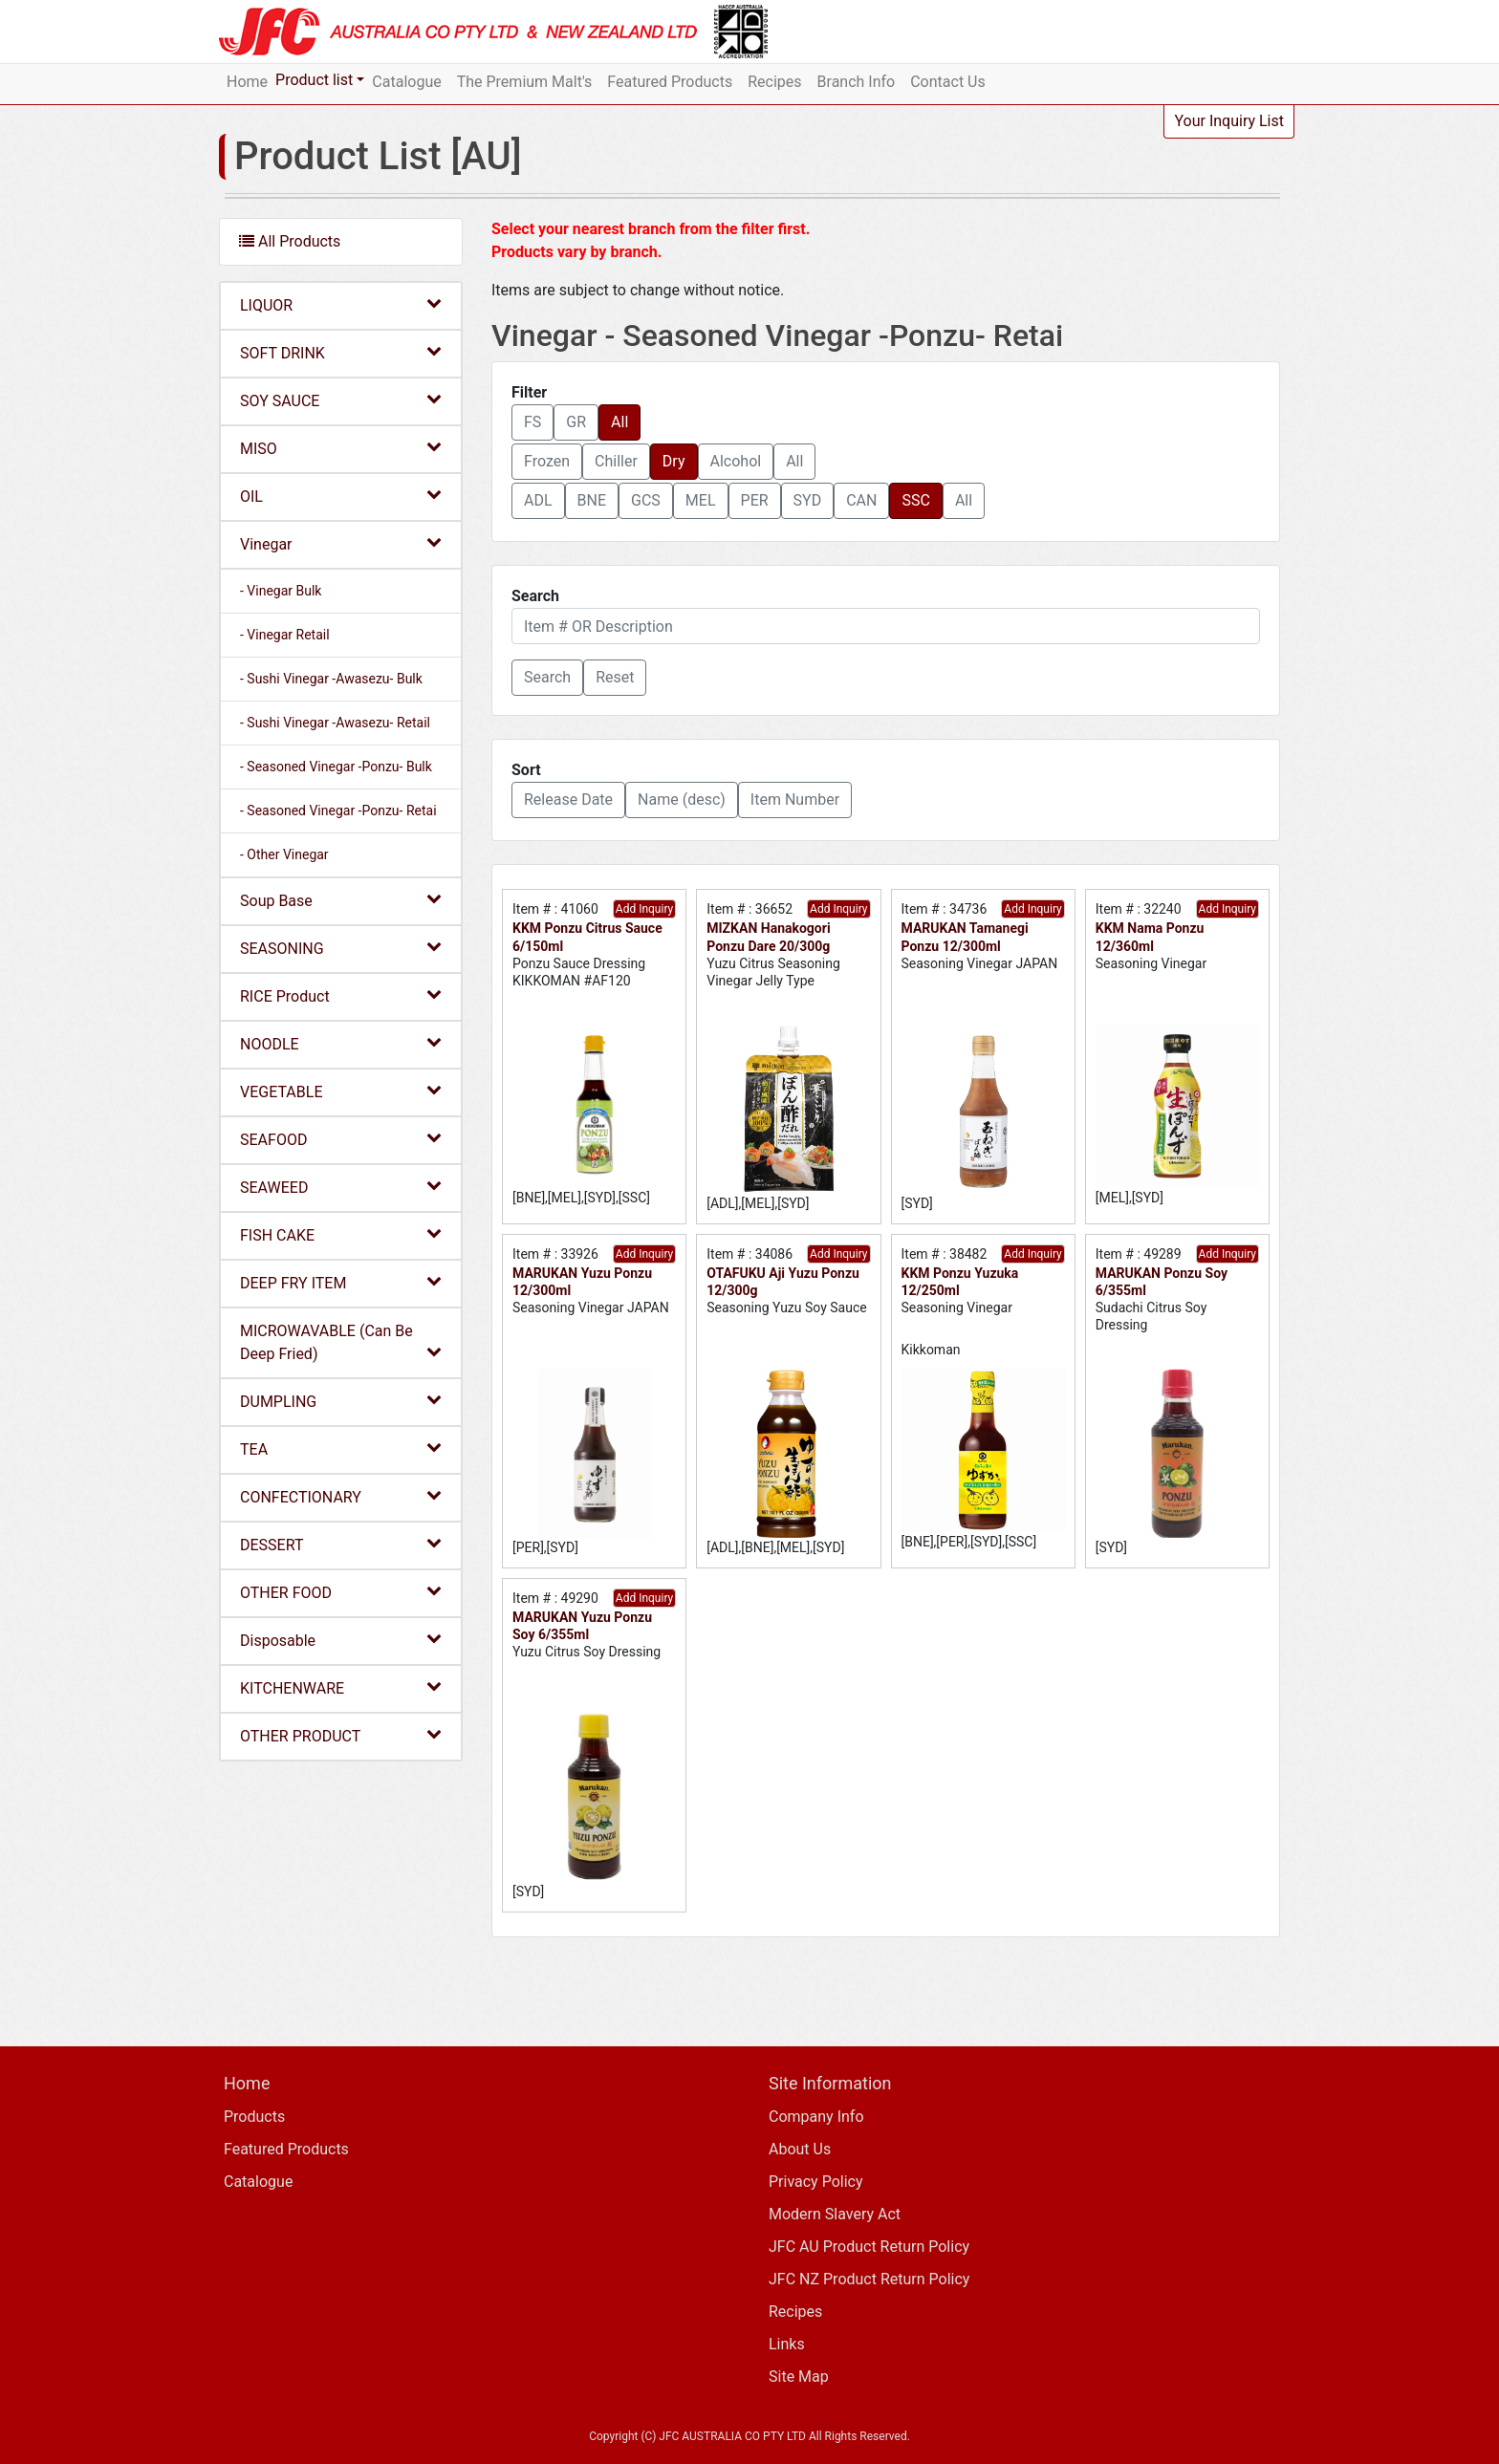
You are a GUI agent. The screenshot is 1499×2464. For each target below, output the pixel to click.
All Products (289, 241)
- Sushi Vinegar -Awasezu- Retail (335, 722)
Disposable (341, 1640)
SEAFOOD (341, 1139)
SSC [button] (915, 500)
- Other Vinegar (284, 854)
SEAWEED (341, 1187)
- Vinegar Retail (285, 634)
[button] (547, 677)
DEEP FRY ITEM (341, 1282)
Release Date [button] (568, 799)
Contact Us (948, 82)
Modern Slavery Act (835, 2214)
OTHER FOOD (341, 1592)
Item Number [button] (794, 799)
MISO (341, 448)
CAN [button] (861, 500)
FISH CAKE (341, 1234)
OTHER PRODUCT (341, 1735)
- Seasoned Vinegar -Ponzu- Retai (338, 810)
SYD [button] (807, 500)
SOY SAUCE (341, 400)
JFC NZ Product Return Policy (869, 2279)
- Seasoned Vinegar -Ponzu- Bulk (336, 766)
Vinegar (341, 543)
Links (787, 2344)
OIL (341, 496)
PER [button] (755, 500)
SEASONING (341, 948)
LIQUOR (341, 304)
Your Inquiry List (1229, 121)
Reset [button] (615, 677)
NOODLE (341, 1043)
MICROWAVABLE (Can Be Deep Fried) (341, 1342)
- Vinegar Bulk (280, 590)
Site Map (799, 2376)
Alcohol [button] (736, 461)
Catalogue (406, 82)
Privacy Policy (816, 2181)
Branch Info (856, 82)
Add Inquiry (644, 909)
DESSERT (341, 1544)
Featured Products (669, 82)
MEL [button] (700, 500)
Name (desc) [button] (682, 799)
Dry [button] (674, 461)
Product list (314, 80)
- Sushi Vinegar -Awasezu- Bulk (331, 678)
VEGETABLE (341, 1091)
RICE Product (341, 995)
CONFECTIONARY (341, 1496)
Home (247, 82)
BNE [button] (591, 500)
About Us (800, 2149)
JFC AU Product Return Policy (869, 2246)
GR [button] (576, 422)
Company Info (816, 2116)
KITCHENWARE (341, 1687)
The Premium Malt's (525, 82)
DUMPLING (341, 1401)
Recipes (774, 82)
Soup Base (341, 900)
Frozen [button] (547, 461)
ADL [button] (538, 500)
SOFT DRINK (341, 352)
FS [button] (532, 422)
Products (254, 2116)
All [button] (619, 422)
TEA (341, 1448)
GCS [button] (646, 500)
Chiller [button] (616, 461)
